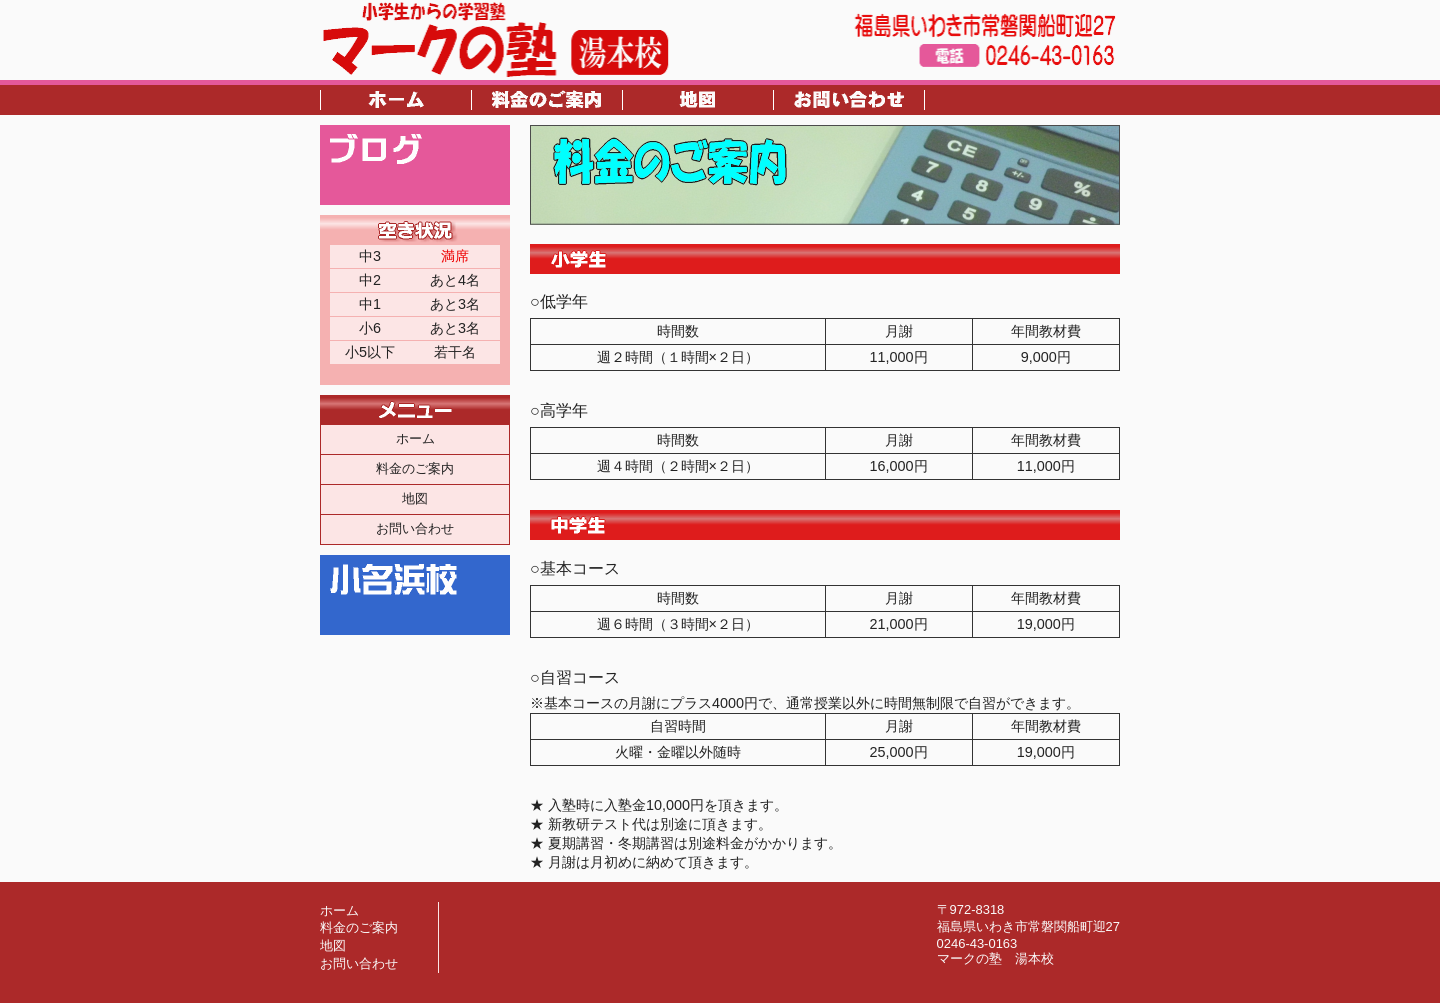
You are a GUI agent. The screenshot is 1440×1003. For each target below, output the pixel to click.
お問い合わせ (415, 528)
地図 (415, 498)
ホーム (415, 438)
